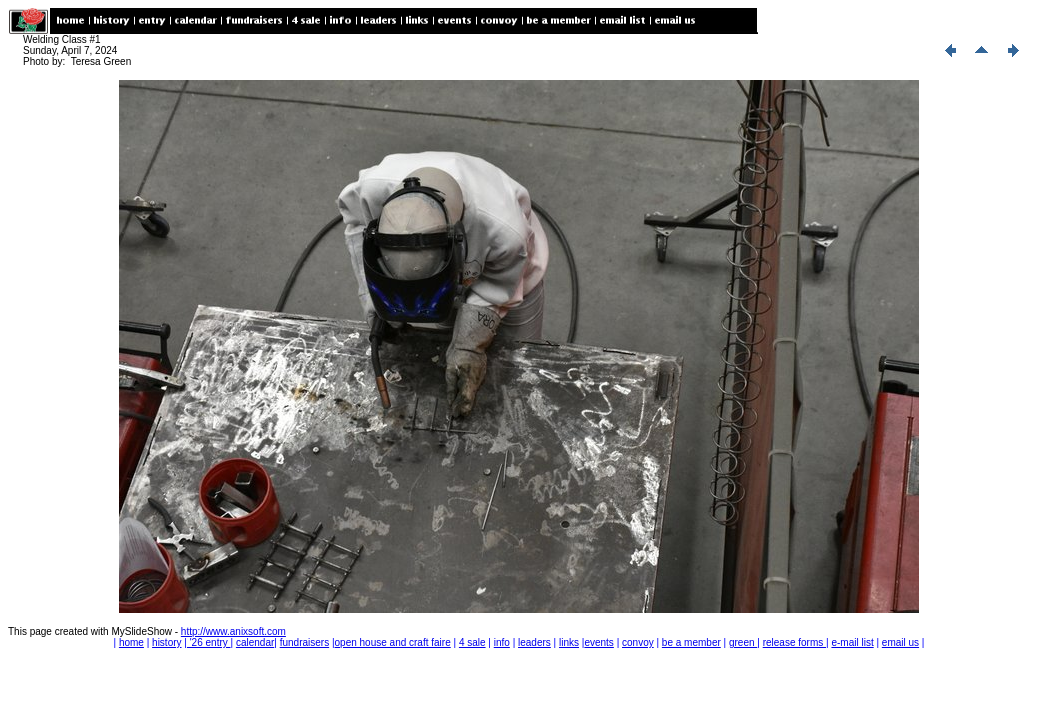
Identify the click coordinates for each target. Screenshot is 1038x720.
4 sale (472, 642)
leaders (534, 642)
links (569, 642)
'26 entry (209, 642)
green (743, 642)
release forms (794, 642)
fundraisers (304, 642)
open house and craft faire (393, 642)
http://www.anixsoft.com (233, 631)
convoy (638, 642)
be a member (691, 642)
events (598, 642)
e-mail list (852, 642)
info (502, 642)
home (131, 642)
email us (900, 642)
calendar (255, 642)
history (166, 642)
